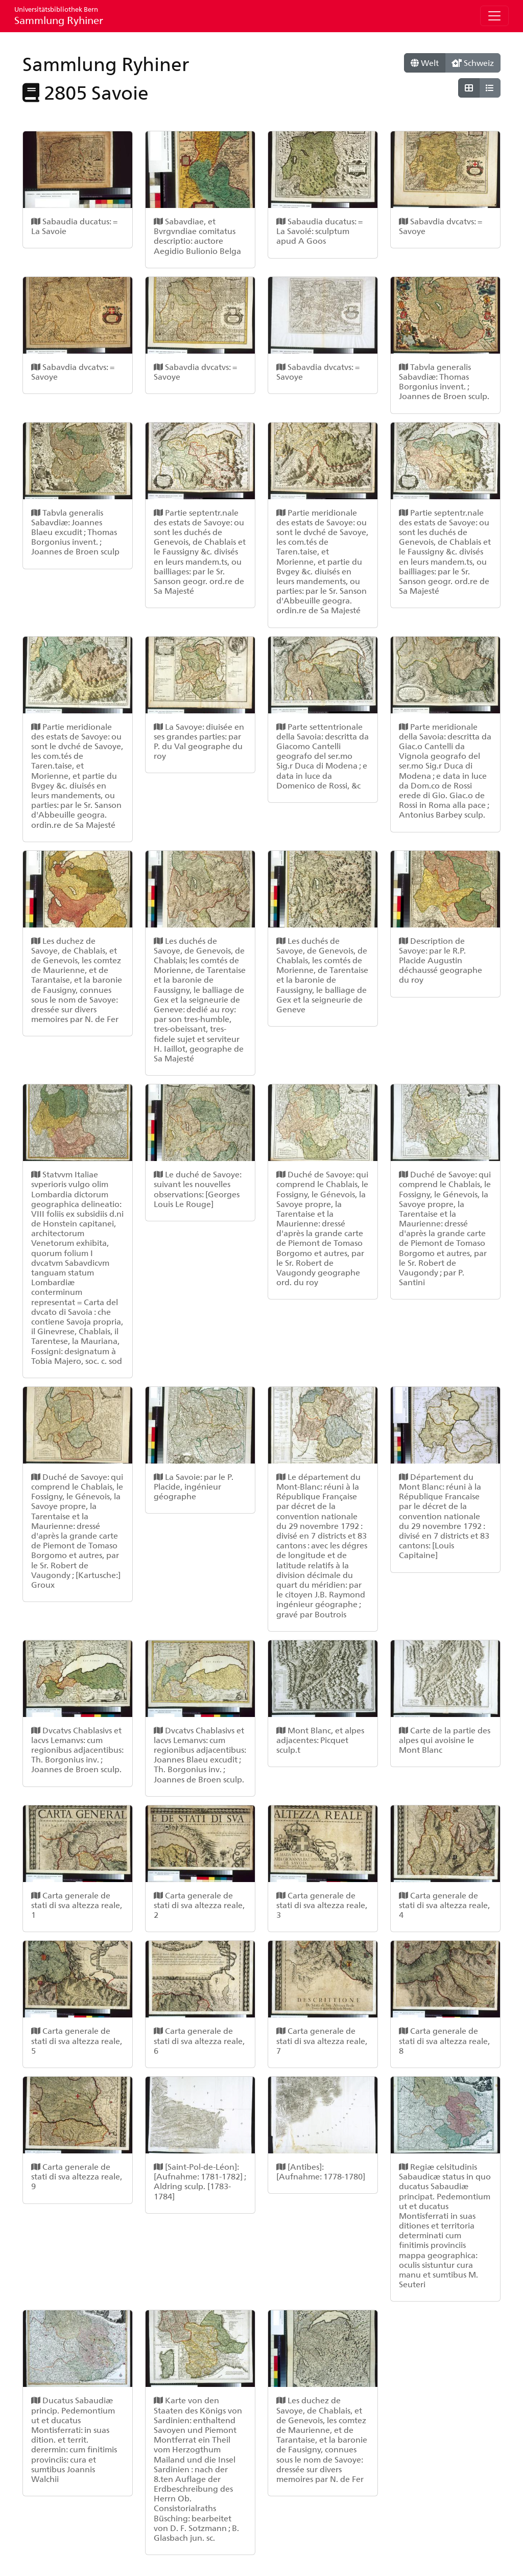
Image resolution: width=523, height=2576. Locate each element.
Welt (425, 62)
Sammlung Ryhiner (58, 16)
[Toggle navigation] (494, 16)
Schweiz (472, 62)
